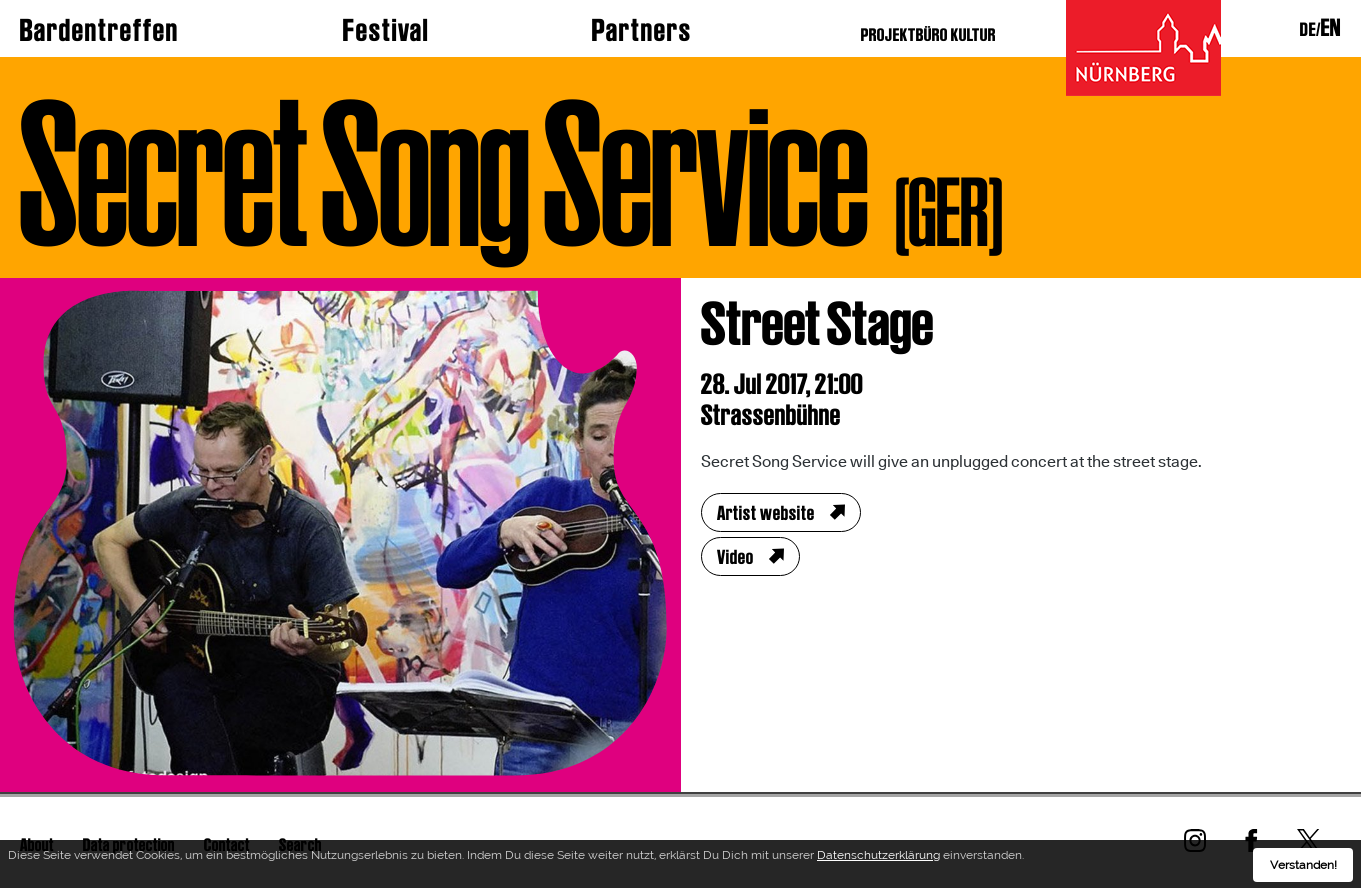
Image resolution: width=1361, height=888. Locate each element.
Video (735, 557)
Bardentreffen (99, 30)
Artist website (766, 513)
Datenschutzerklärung (878, 858)
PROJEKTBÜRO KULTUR (928, 34)
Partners (642, 30)
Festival (386, 30)
